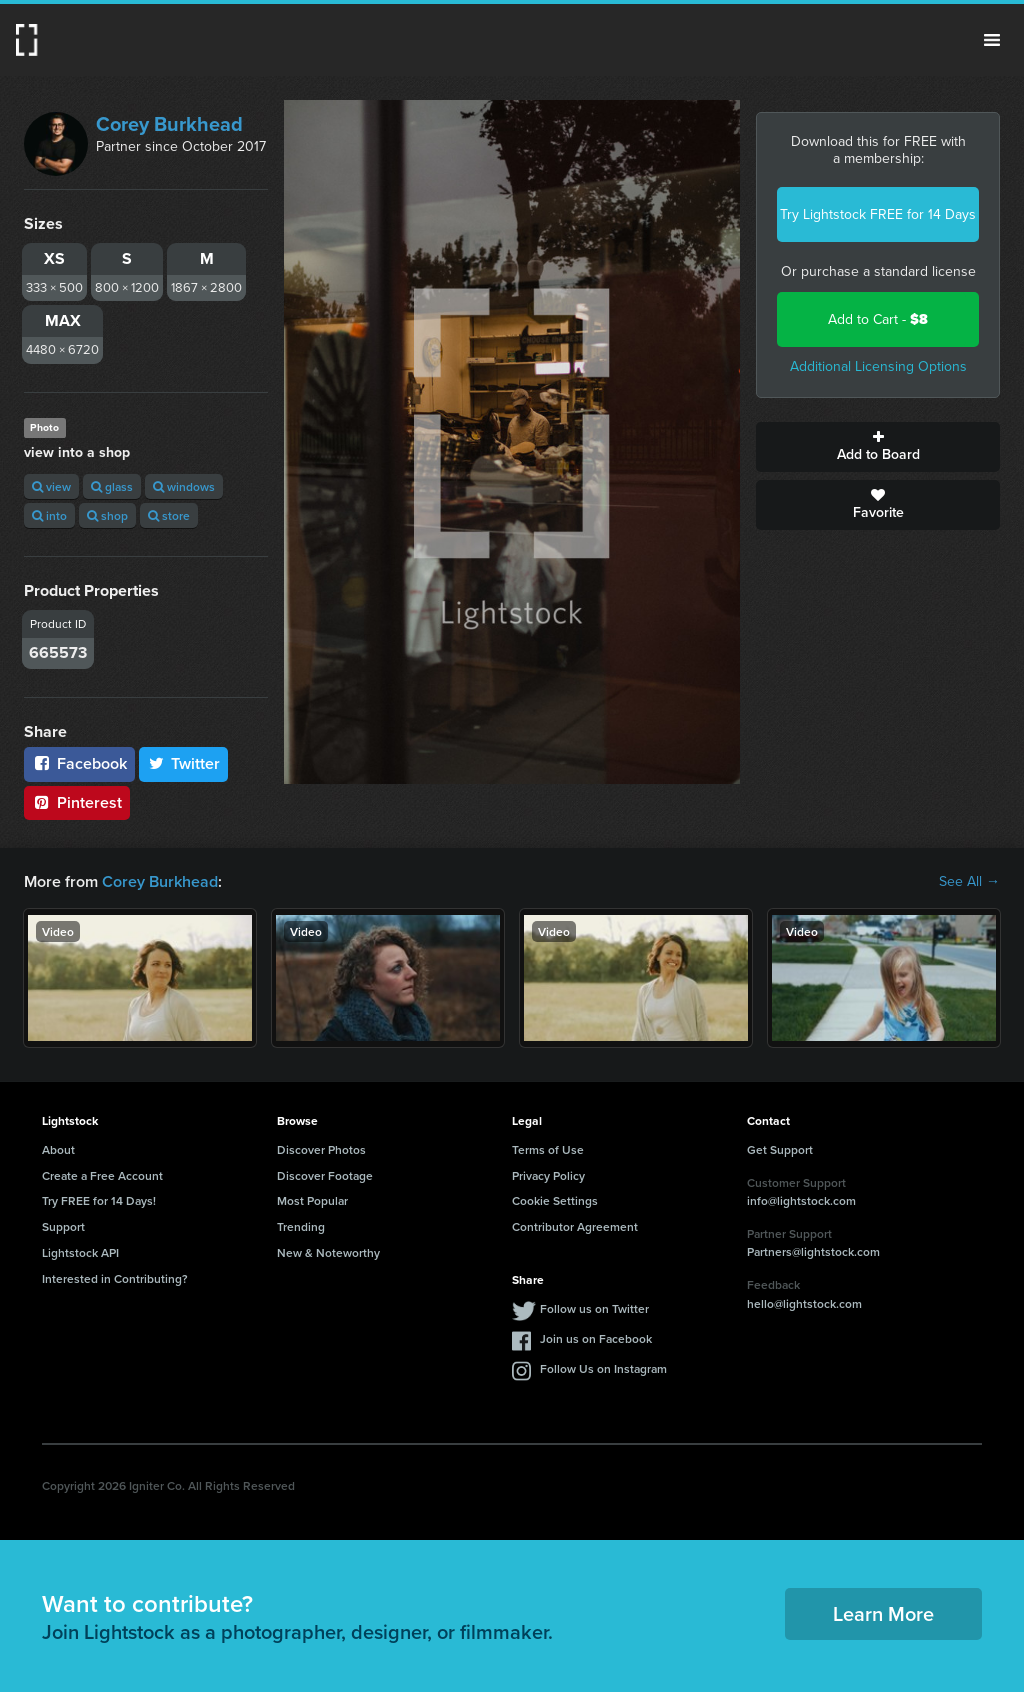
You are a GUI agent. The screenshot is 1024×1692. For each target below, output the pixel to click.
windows (184, 486)
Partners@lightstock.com (813, 1251)
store (169, 515)
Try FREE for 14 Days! (99, 1200)
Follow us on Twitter (594, 1308)
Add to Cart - (878, 319)
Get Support (780, 1149)
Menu (992, 40)
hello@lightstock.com (804, 1303)
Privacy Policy (548, 1175)
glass (112, 486)
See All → (969, 882)
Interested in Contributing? (115, 1278)
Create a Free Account (102, 1175)
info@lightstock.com (801, 1200)
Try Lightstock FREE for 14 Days (878, 214)
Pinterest (77, 802)
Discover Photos (321, 1149)
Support (63, 1226)
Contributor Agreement (575, 1226)
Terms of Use (548, 1149)
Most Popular (312, 1200)
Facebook (79, 763)
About (58, 1149)
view (51, 486)
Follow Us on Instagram (603, 1368)
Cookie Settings (555, 1200)
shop (107, 515)
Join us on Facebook (596, 1338)
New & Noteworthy (328, 1252)
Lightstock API (80, 1252)
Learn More (883, 1613)
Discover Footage (325, 1175)
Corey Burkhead (169, 124)
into (49, 515)
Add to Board (878, 447)
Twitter (184, 763)
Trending (301, 1226)
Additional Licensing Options (878, 366)
